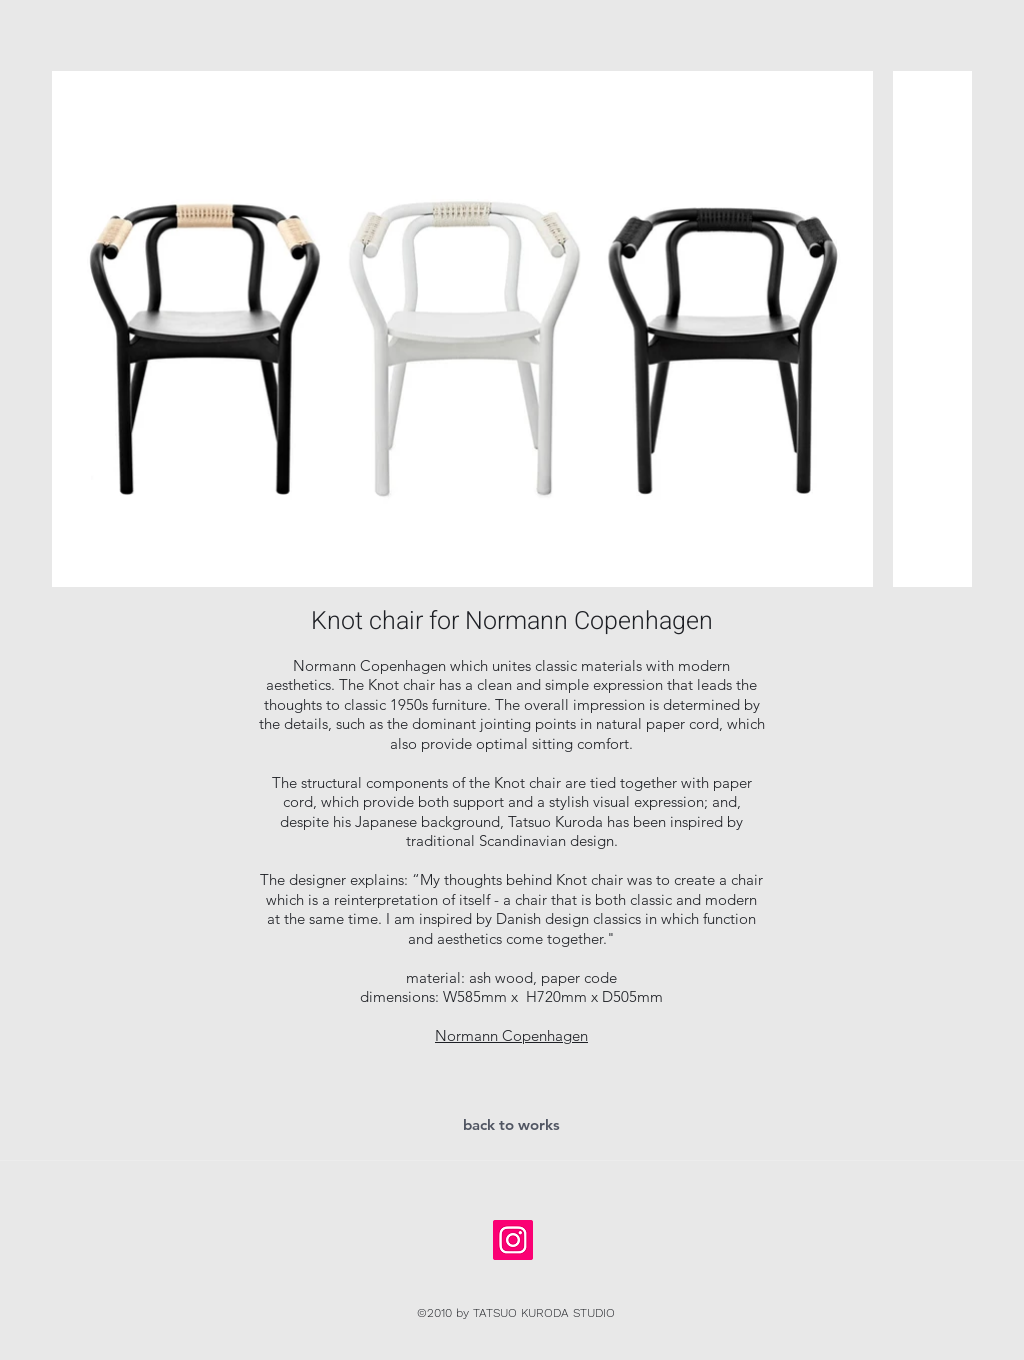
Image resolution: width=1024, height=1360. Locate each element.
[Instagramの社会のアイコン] (513, 1240)
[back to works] (512, 1125)
